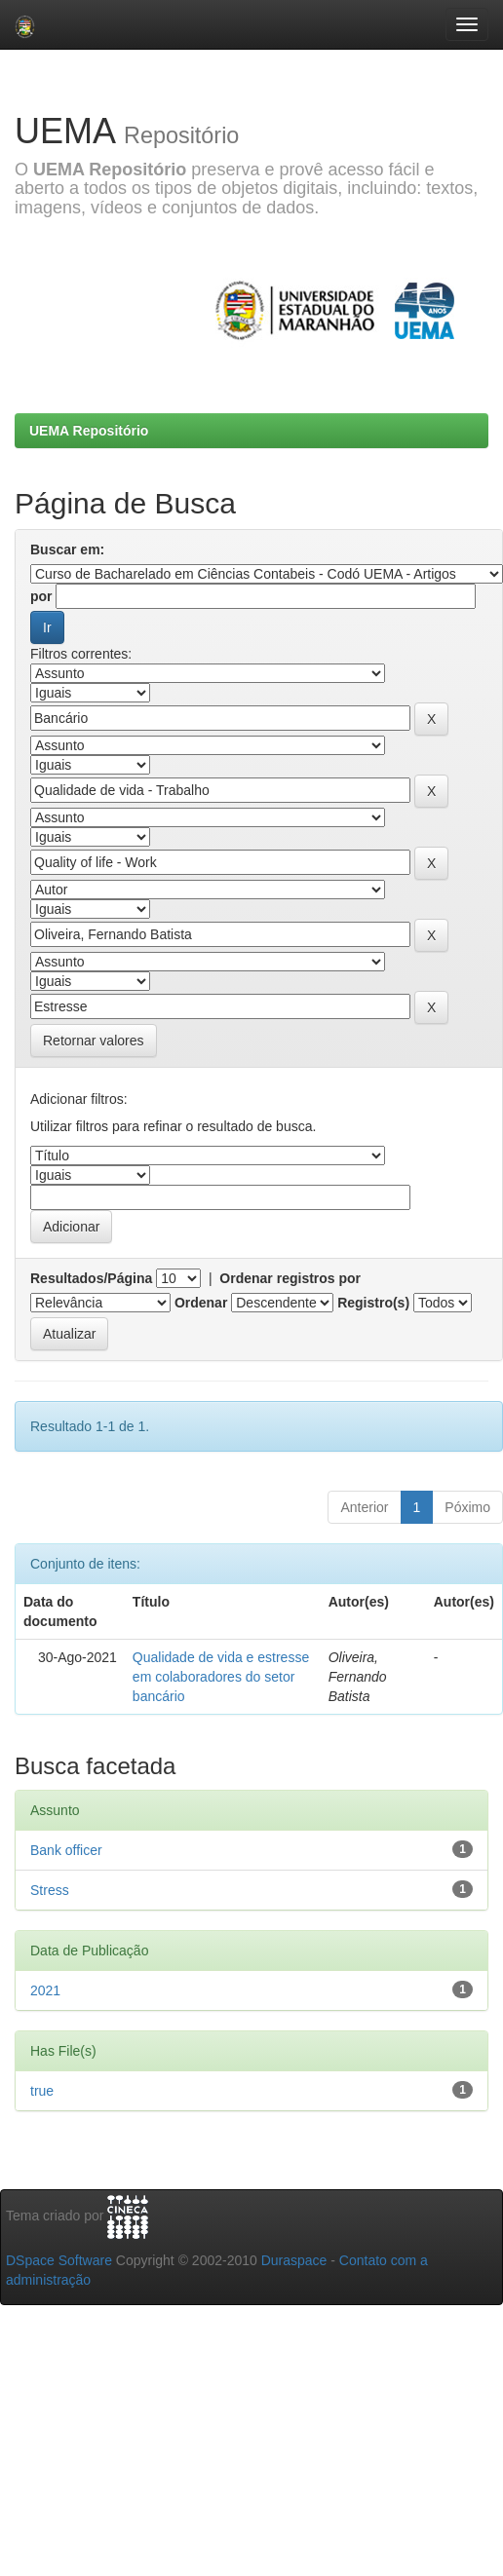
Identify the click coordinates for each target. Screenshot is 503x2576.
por (41, 596)
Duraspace (294, 2260)
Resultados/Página (91, 1278)
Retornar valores (93, 1040)
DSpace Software (59, 2260)
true (42, 2091)
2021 (45, 1990)
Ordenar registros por (290, 1278)
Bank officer (66, 1850)
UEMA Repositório (88, 430)
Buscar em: (67, 549)
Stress (49, 1890)
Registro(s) (373, 1302)
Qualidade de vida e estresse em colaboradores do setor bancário (221, 1676)
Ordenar (200, 1302)
